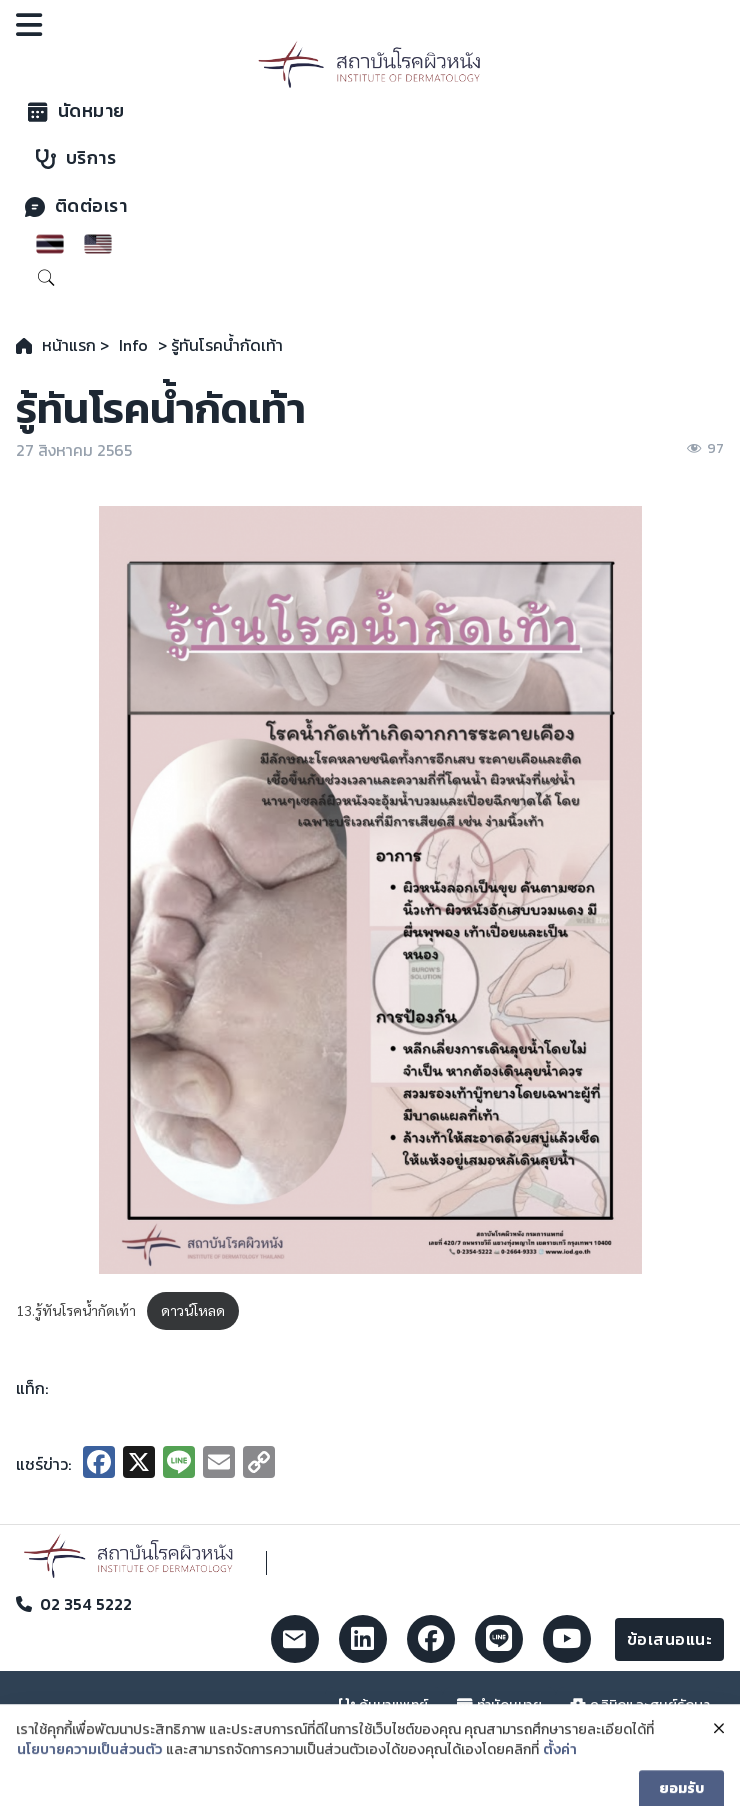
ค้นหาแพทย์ (384, 1705)
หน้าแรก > (75, 345)
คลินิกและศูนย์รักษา (640, 1705)
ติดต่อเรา (76, 206)
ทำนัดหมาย (500, 1705)
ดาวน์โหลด (193, 1310)
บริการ (76, 158)
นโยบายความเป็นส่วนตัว (89, 1770)
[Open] (29, 25)
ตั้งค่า (560, 1770)
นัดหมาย (76, 111)
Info (133, 345)
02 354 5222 (86, 1604)
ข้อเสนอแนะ (670, 1639)
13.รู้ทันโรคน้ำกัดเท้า (76, 1310)
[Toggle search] (46, 278)
